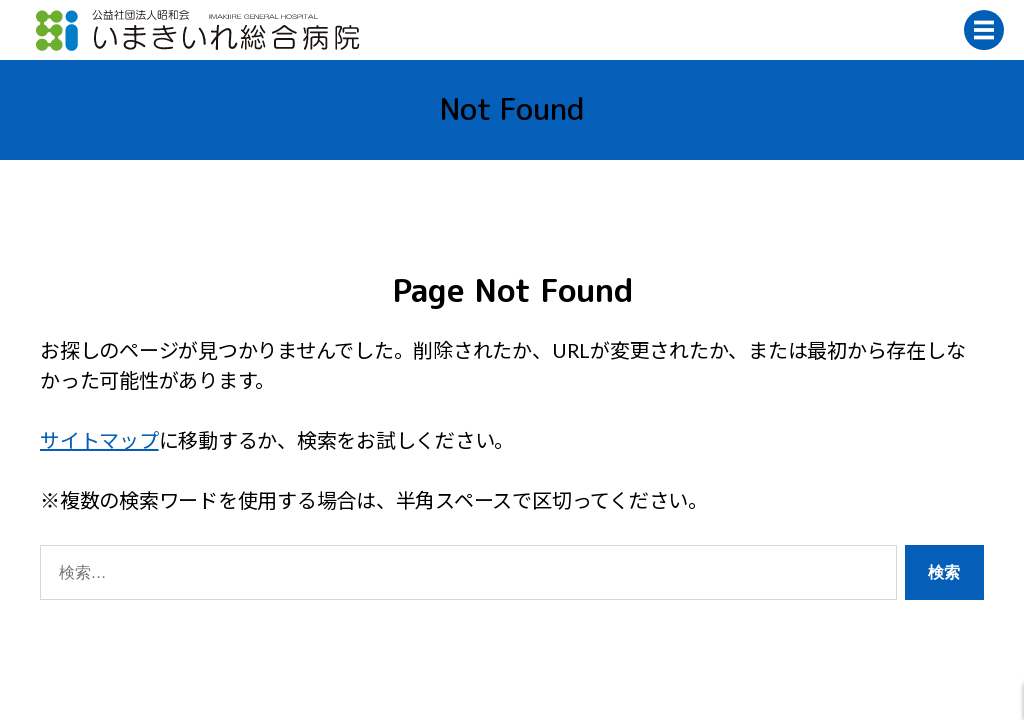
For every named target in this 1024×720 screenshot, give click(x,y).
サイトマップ (99, 440)
